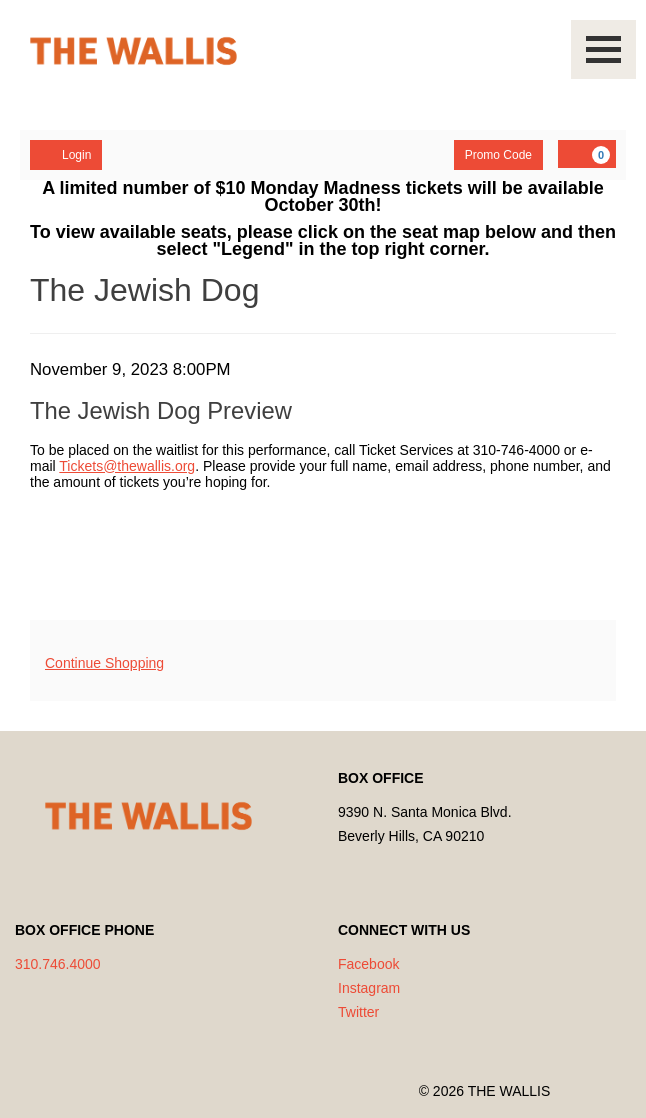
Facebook (368, 964)
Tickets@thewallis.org (127, 466)
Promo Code (498, 155)
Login (66, 154)
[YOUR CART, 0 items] (587, 154)
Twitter (358, 1012)
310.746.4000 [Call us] (58, 964)
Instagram (369, 988)
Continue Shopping (104, 663)
